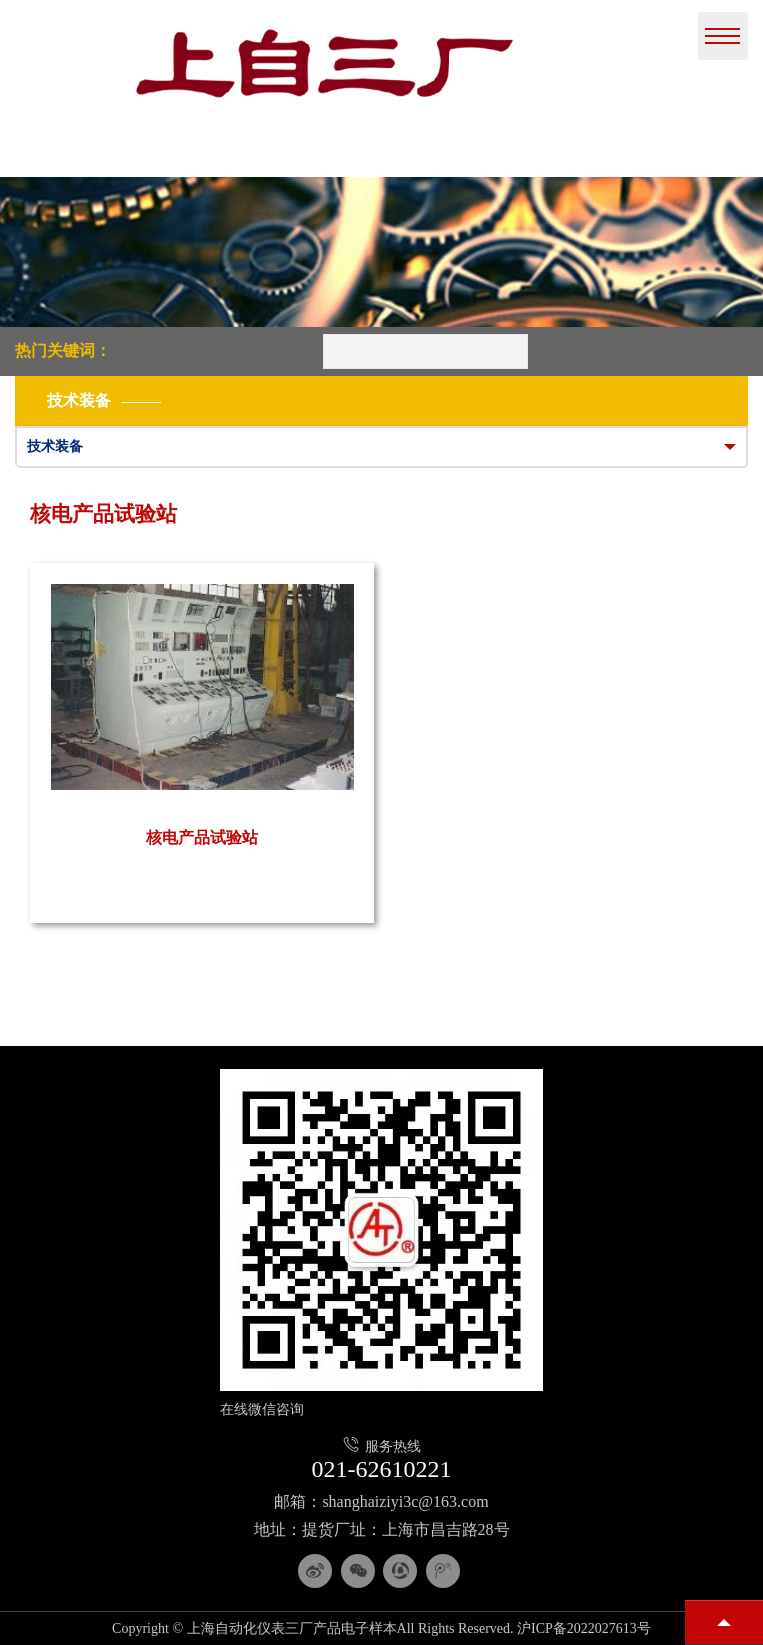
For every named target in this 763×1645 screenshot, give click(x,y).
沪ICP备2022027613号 (584, 1628)
